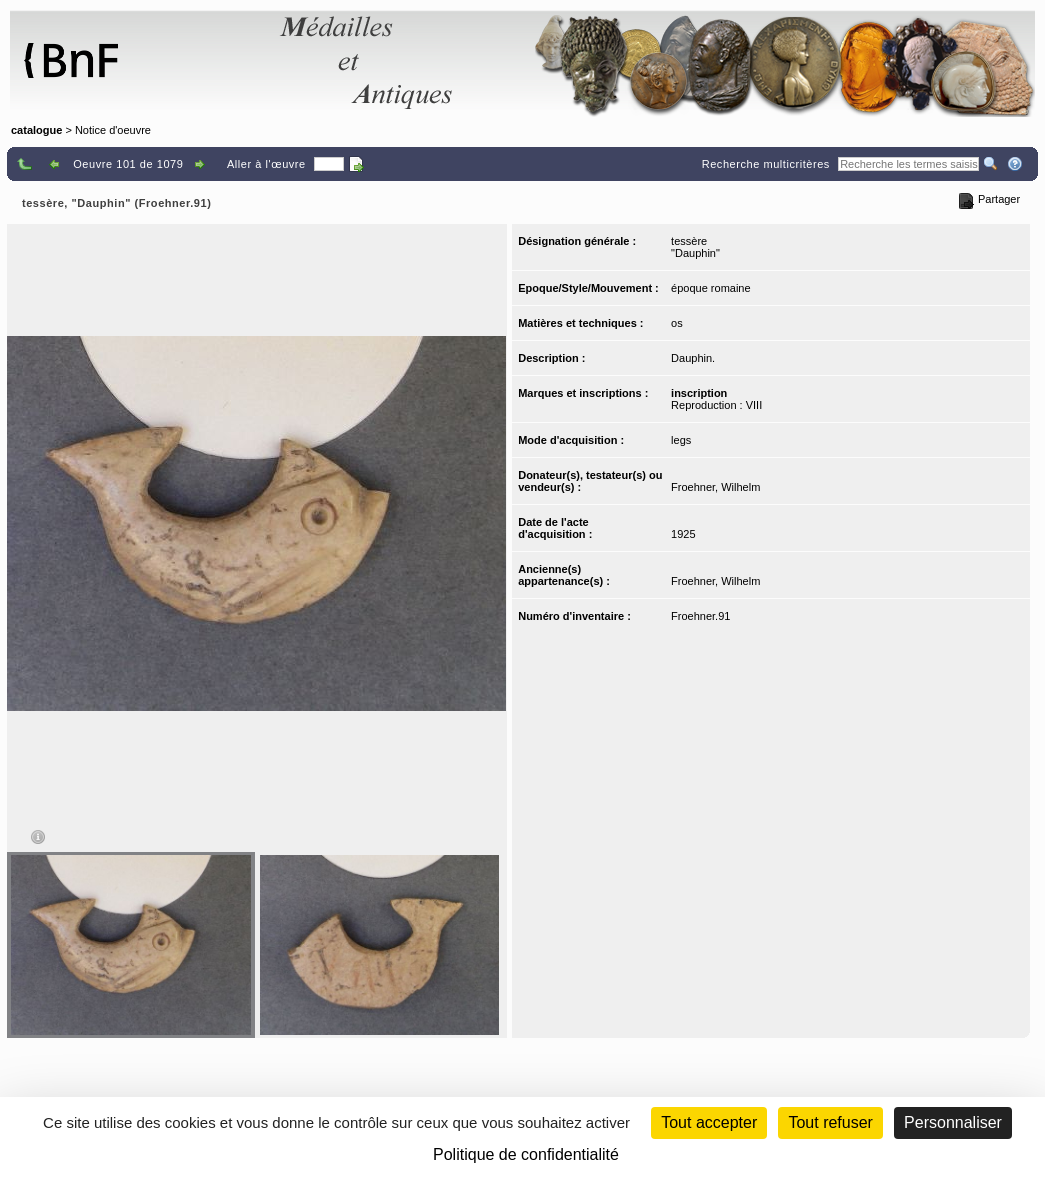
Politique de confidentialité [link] (526, 1154)
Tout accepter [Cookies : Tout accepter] (709, 1122)
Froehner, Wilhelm (715, 487)
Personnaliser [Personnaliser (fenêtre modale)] (953, 1122)
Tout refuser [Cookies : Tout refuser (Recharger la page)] (830, 1122)
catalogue (36, 130)
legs (681, 440)
